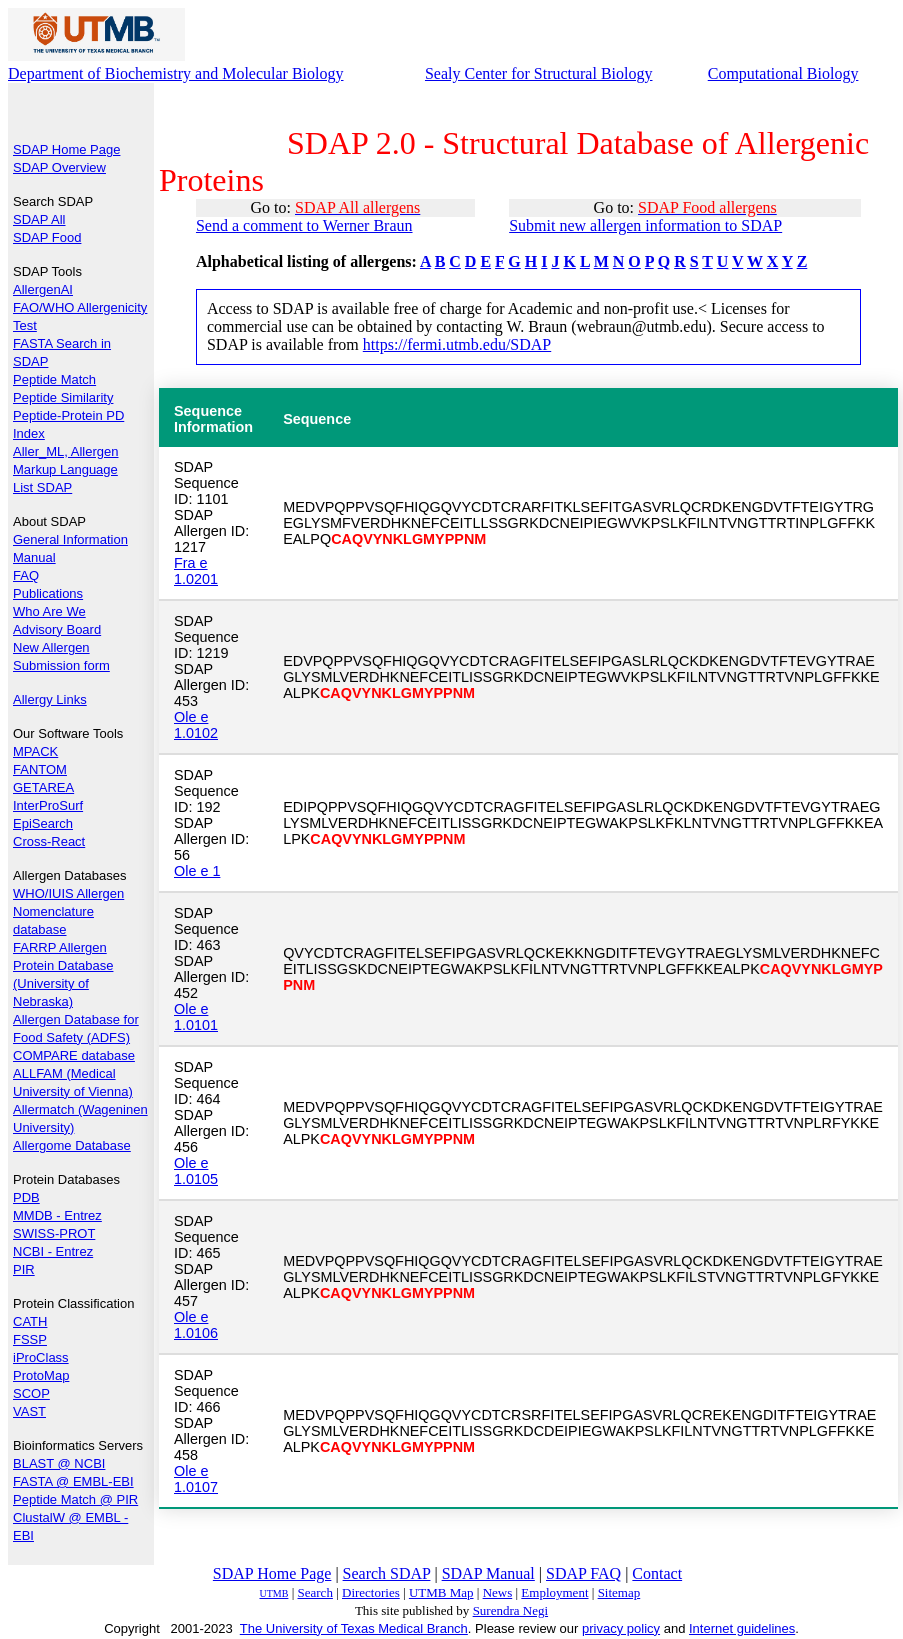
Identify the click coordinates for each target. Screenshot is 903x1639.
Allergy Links (50, 699)
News (498, 1592)
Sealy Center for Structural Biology (539, 73)
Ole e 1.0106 (196, 1325)
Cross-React (49, 841)
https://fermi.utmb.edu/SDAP (457, 344)
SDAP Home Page (66, 149)
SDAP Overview (59, 167)
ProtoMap (41, 1375)
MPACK (35, 751)
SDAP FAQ (583, 1573)
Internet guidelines (742, 1628)
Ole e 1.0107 (196, 1479)
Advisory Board (57, 629)
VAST (29, 1411)
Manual (34, 557)
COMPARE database (74, 1055)
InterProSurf (48, 805)
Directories (371, 1592)
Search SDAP (387, 1573)
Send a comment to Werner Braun (304, 225)
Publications (48, 593)
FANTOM (40, 769)
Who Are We (49, 611)
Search (315, 1592)
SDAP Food (47, 237)
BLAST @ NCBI (59, 1463)
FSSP (30, 1339)
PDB (26, 1197)
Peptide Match (54, 379)
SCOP (31, 1393)
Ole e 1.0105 (196, 1171)
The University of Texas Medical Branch (354, 1628)
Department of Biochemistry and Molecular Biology (175, 73)
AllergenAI (43, 289)
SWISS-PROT (54, 1233)
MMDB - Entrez (57, 1215)
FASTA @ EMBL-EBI (73, 1481)
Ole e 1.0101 (196, 1017)
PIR (24, 1269)
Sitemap (619, 1592)
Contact (657, 1573)
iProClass (41, 1357)
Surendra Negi (510, 1610)
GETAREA (43, 787)
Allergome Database (72, 1145)
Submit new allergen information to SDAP (645, 225)
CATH (30, 1321)
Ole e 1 (197, 871)
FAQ (26, 575)
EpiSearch (43, 823)
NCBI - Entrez (53, 1251)
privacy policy (621, 1628)
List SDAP (42, 487)
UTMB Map (441, 1592)
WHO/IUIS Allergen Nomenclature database (68, 911)
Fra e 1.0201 (196, 571)
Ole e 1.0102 (196, 725)
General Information (70, 539)
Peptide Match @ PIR (75, 1499)
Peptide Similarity (63, 397)
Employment (554, 1592)
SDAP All (39, 219)
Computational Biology (783, 73)
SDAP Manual (488, 1573)
